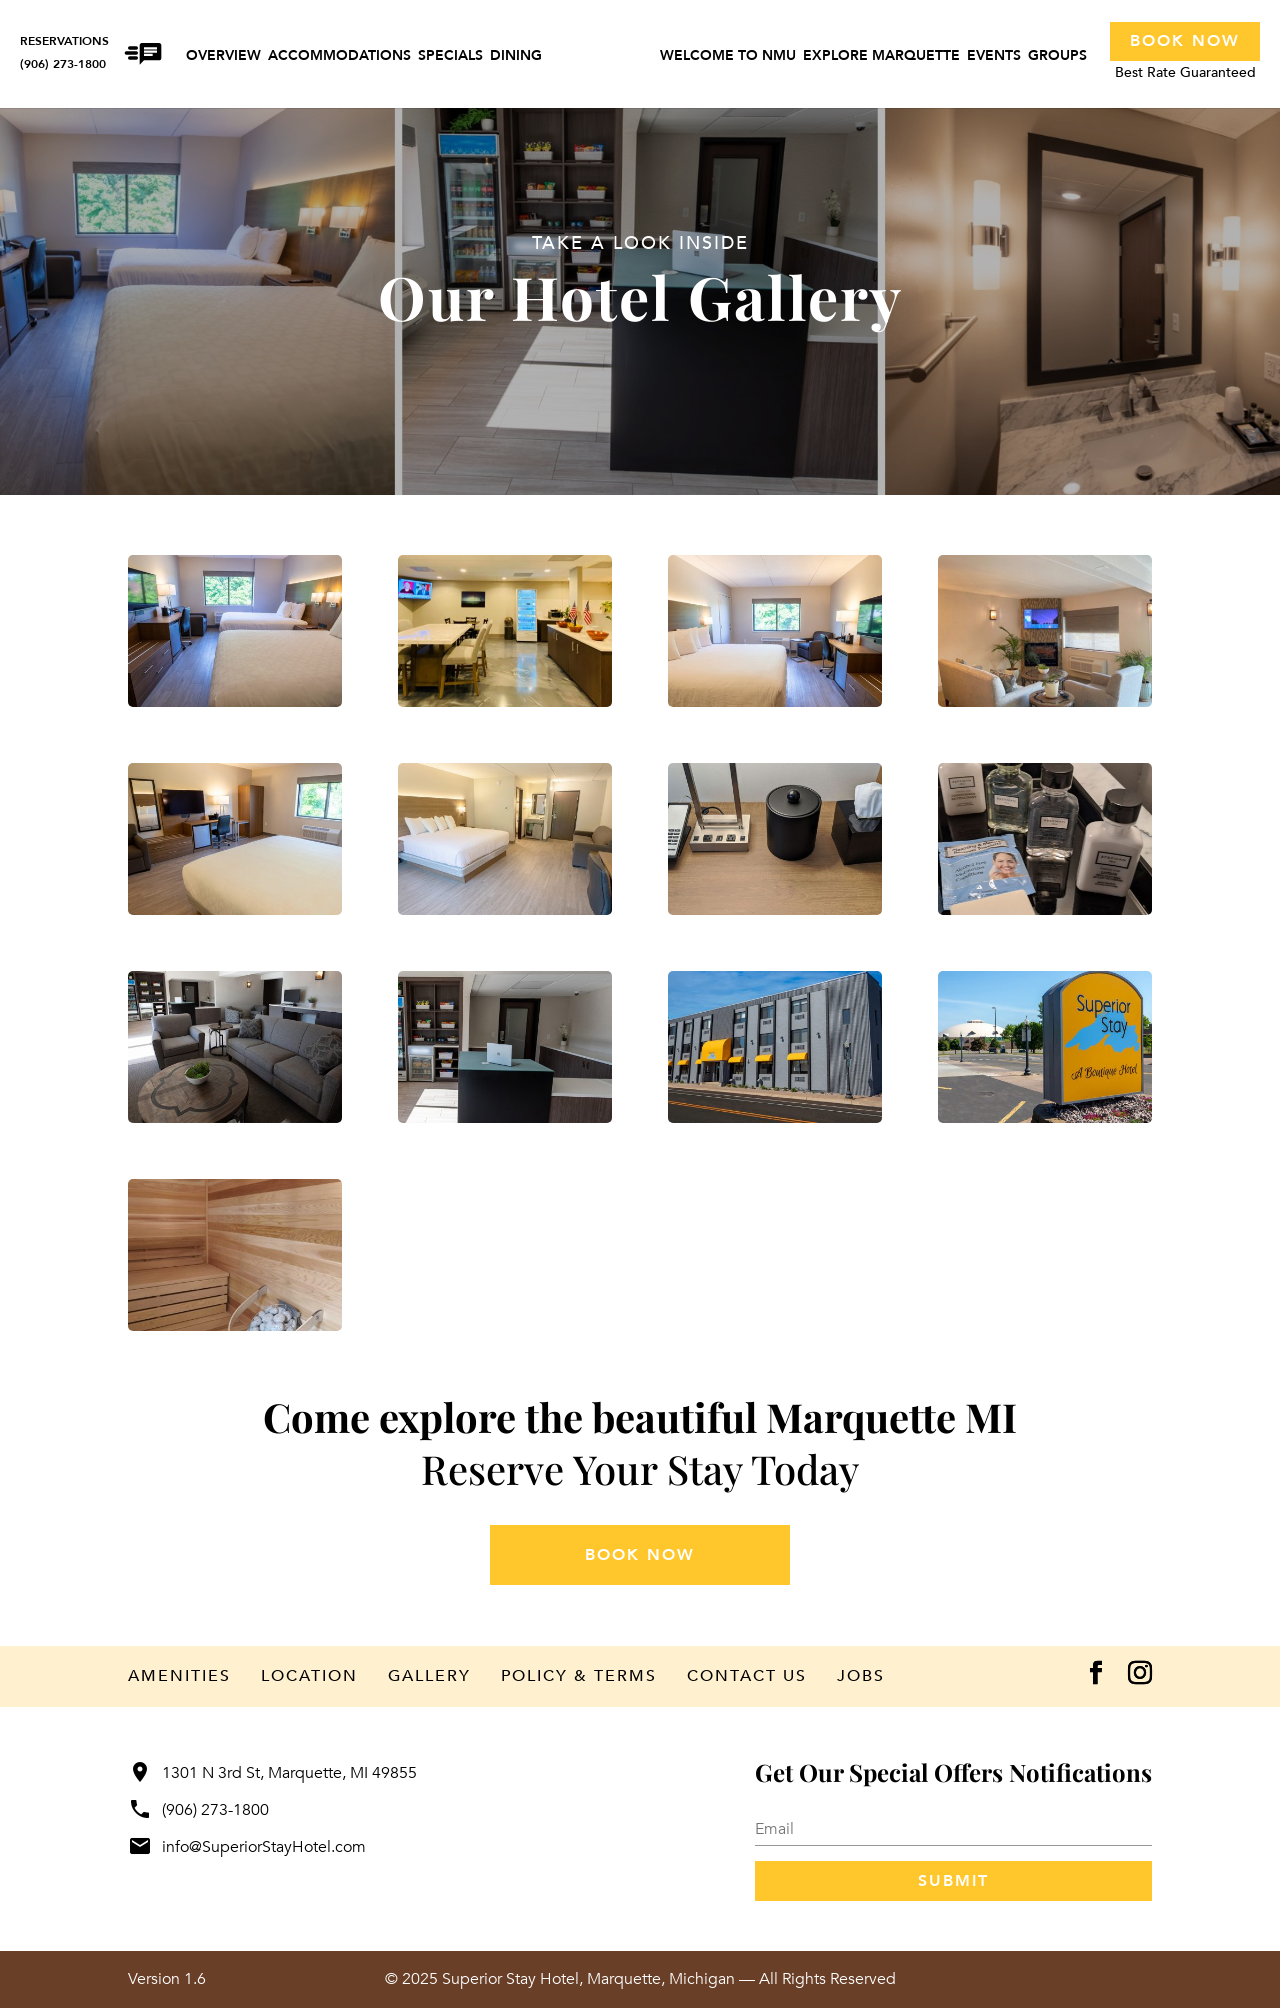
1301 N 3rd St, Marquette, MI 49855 (272, 1773)
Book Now (1185, 41)
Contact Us (747, 1676)
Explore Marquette (881, 57)
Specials (450, 57)
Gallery (429, 1676)
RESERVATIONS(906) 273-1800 (64, 52)
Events (994, 57)
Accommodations (339, 57)
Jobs (861, 1676)
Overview (223, 57)
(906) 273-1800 (198, 1810)
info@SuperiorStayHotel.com (247, 1847)
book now (640, 1555)
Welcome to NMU (728, 57)
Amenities (179, 1676)
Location (309, 1676)
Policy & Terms (579, 1676)
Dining (516, 57)
